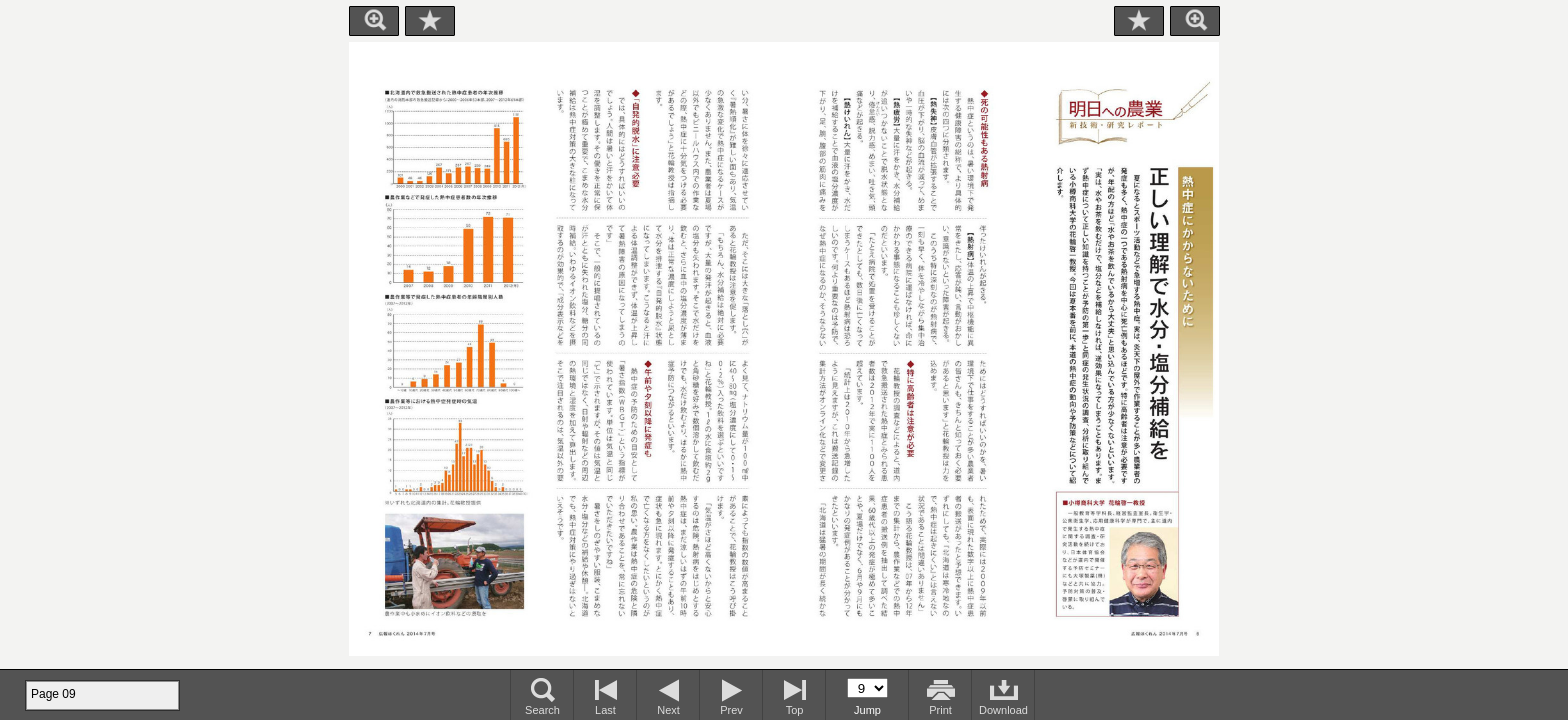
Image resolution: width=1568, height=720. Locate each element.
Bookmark (430, 21)
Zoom (374, 21)
